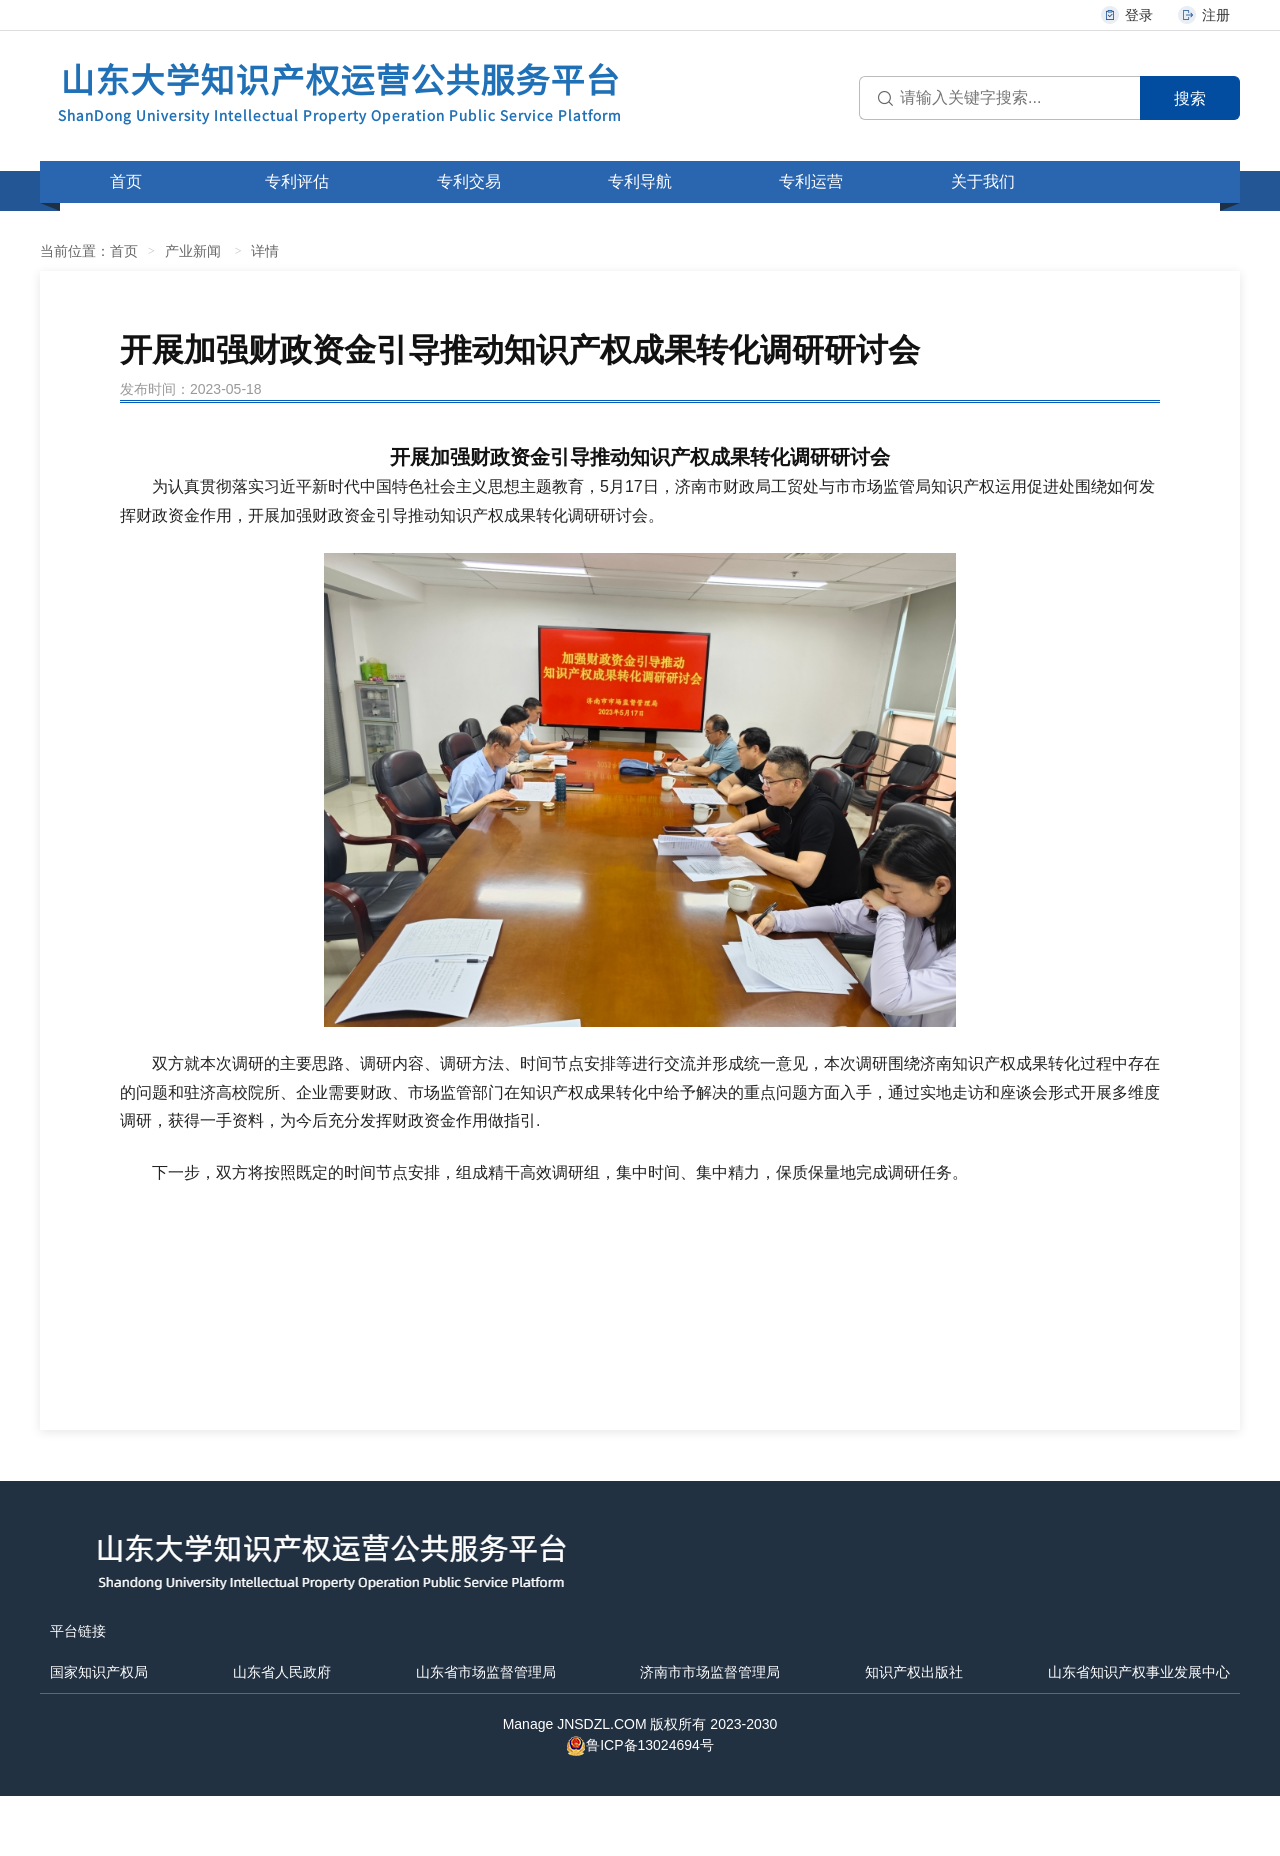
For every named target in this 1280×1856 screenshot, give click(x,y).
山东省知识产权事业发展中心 (1139, 1672)
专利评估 (297, 181)
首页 (126, 181)
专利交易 (469, 181)
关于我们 (983, 181)
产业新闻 (193, 251)
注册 (1203, 15)
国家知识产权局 (99, 1672)
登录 (1126, 15)
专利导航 (640, 181)
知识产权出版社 (914, 1672)
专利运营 (811, 181)
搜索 (1190, 98)
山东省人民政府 (282, 1672)
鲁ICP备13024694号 (640, 1745)
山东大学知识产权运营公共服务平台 (340, 91)
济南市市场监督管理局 (710, 1672)
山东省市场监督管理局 (486, 1672)
